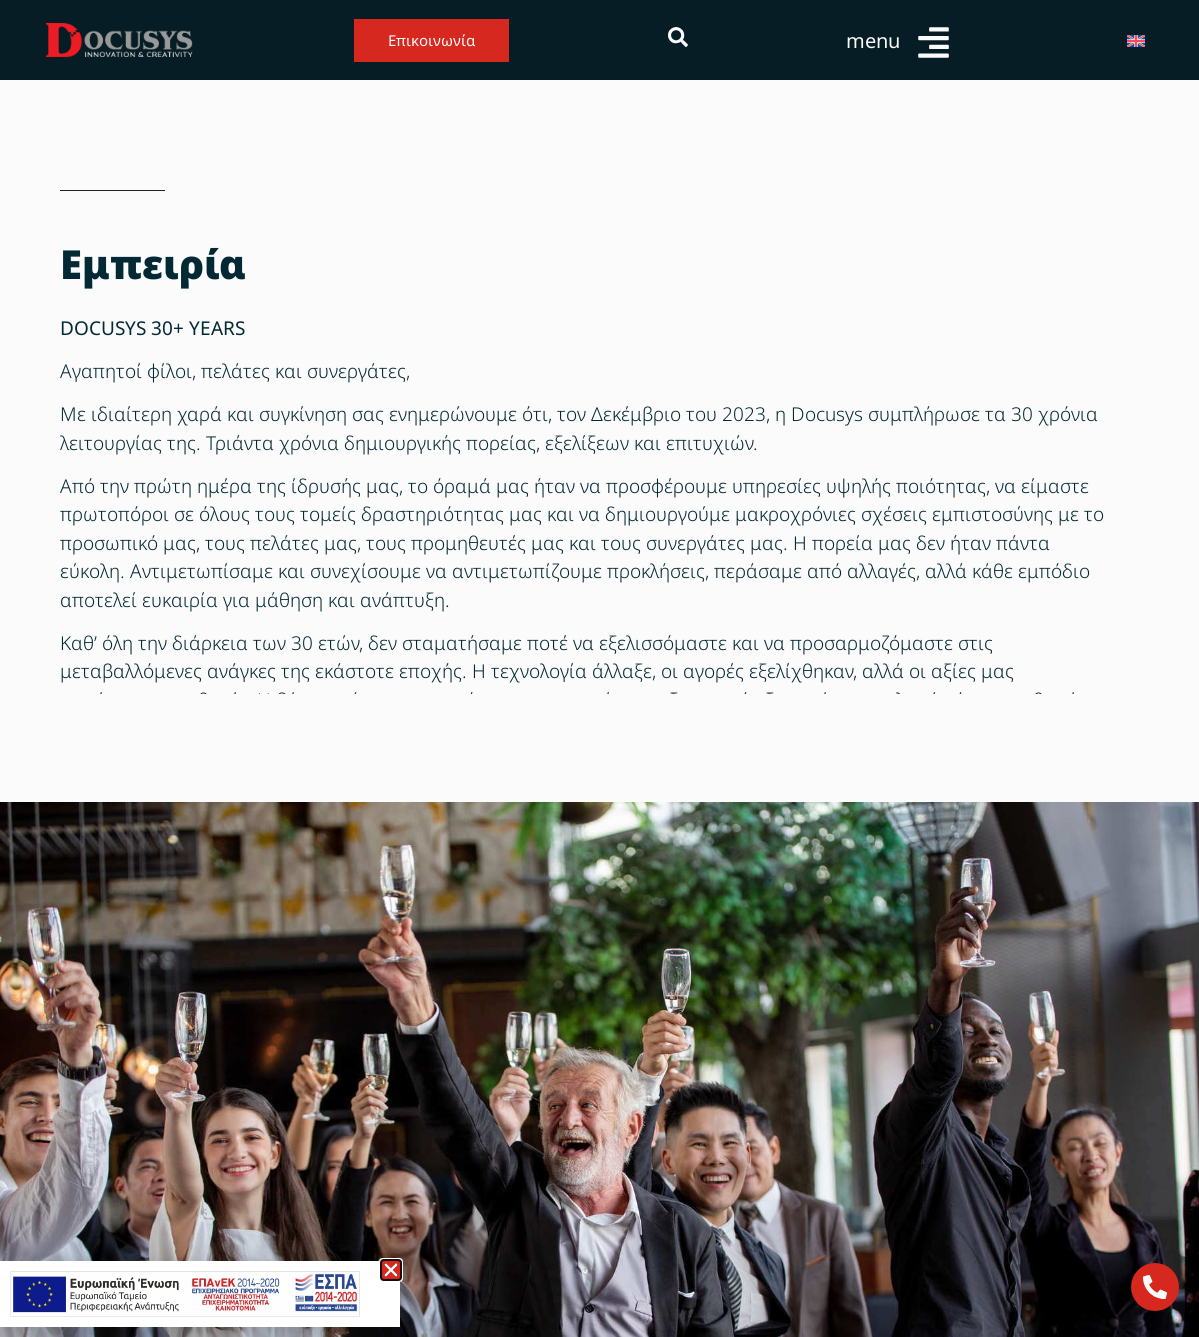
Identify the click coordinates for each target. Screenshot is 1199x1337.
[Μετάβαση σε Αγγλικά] (1136, 40)
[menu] (933, 42)
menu (873, 40)
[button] (391, 1270)
